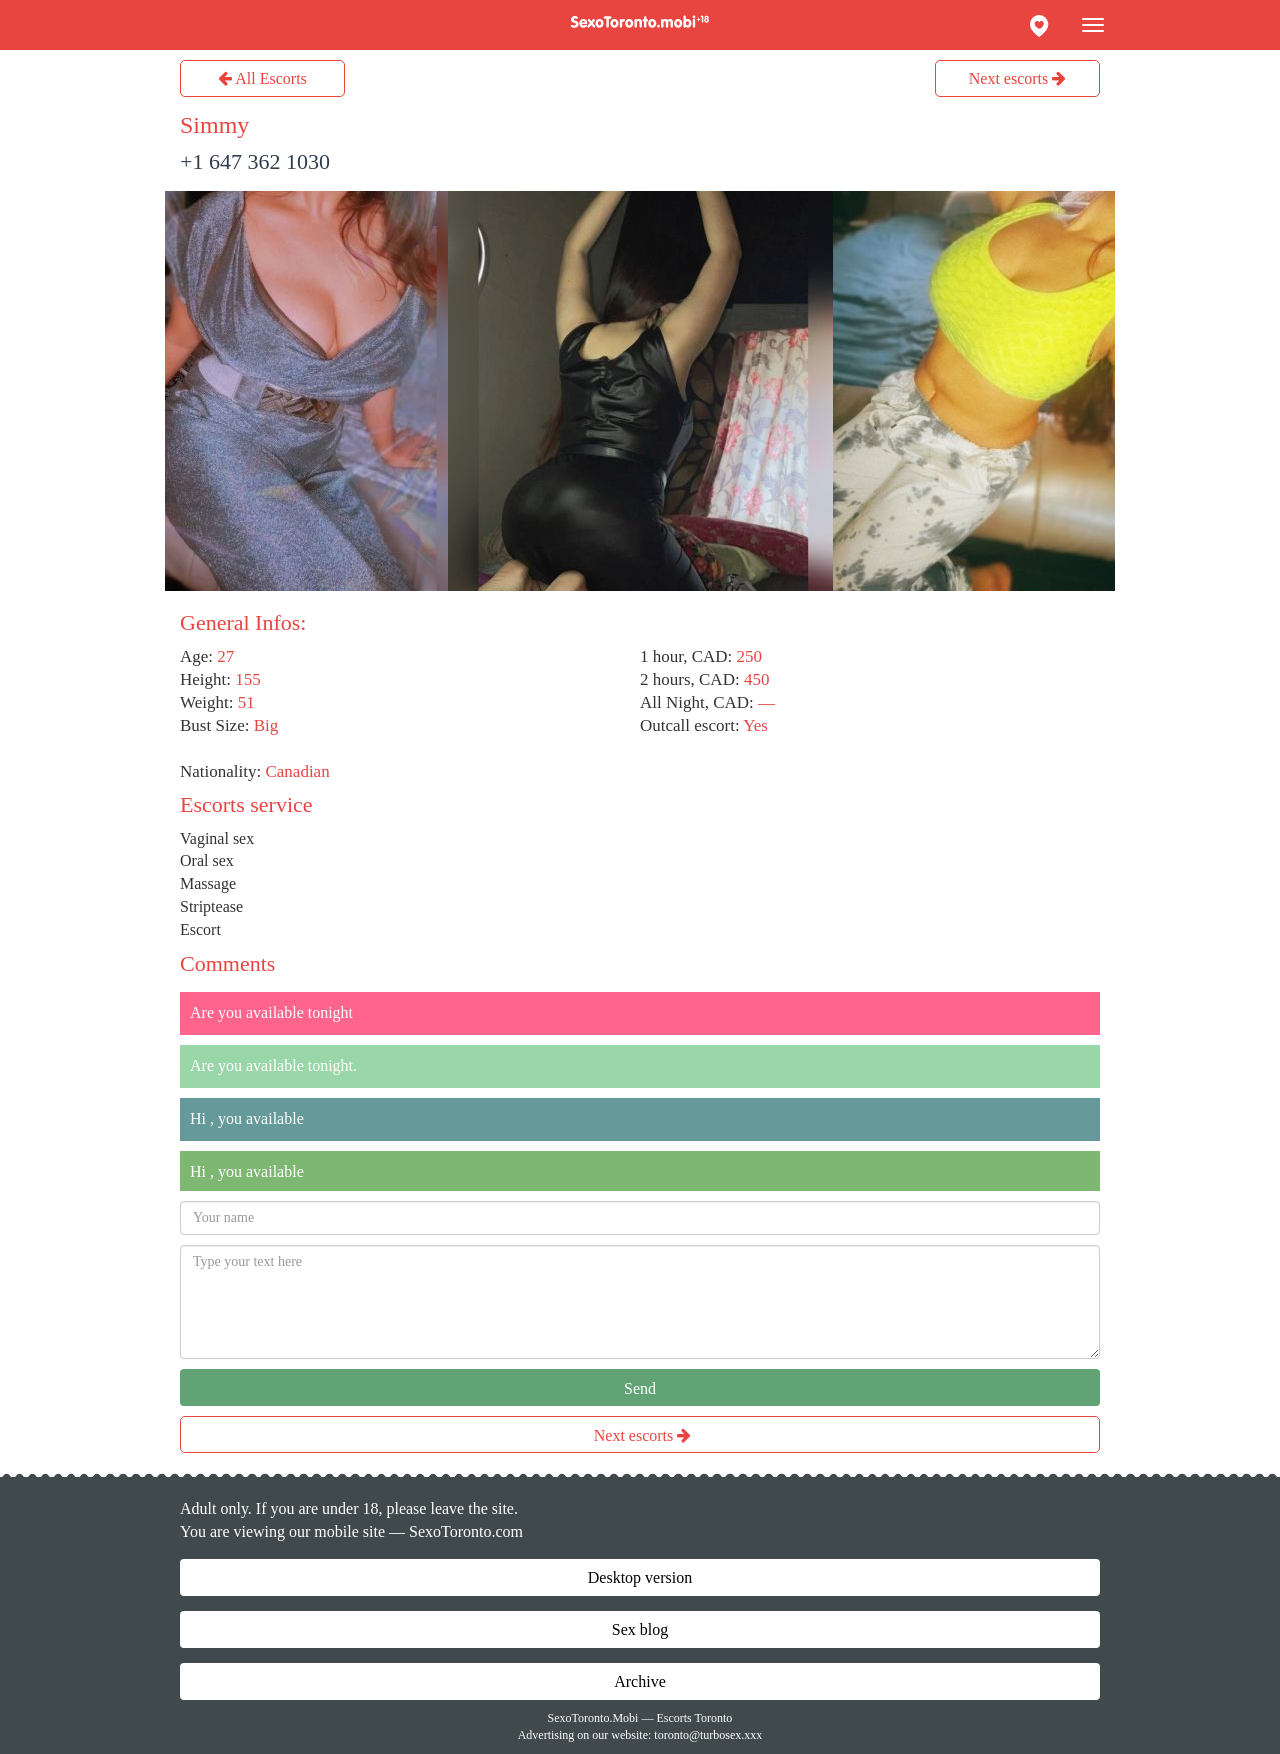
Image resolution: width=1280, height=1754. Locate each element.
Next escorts (1018, 78)
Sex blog (640, 1629)
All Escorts (262, 78)
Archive (640, 1681)
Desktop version (640, 1577)
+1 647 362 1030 (255, 161)
